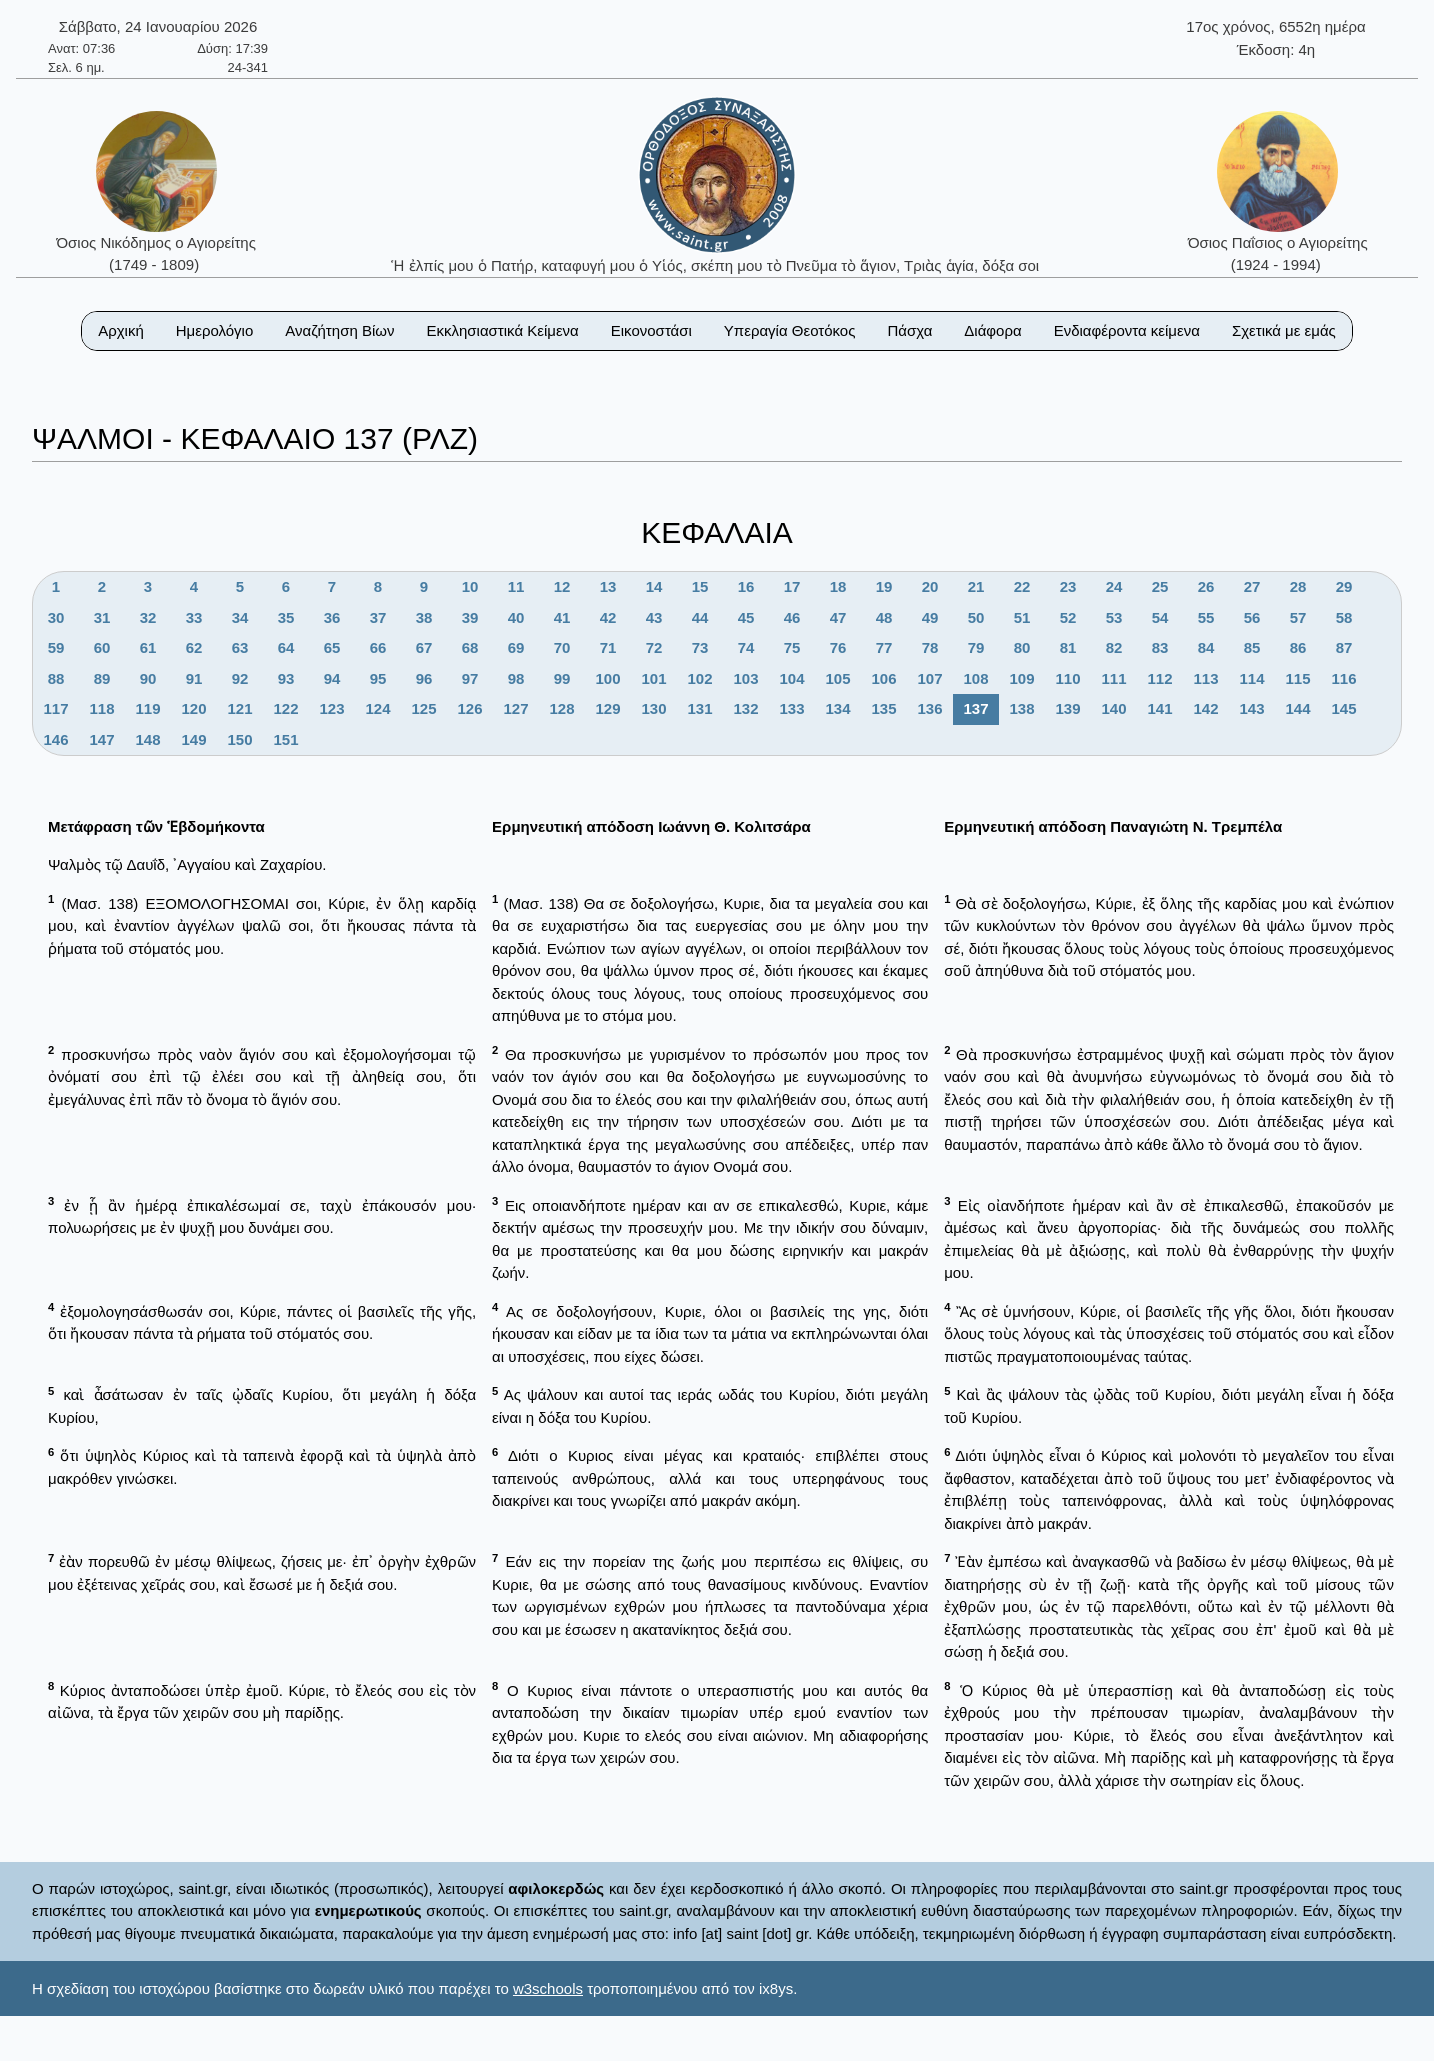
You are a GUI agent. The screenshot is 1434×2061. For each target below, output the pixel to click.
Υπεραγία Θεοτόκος (790, 330)
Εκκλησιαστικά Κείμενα (502, 330)
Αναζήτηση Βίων (339, 330)
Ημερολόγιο (215, 330)
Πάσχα (909, 330)
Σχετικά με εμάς (1284, 330)
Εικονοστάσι (651, 330)
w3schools (548, 1988)
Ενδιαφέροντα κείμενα (1127, 330)
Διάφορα (992, 330)
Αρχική (121, 330)
